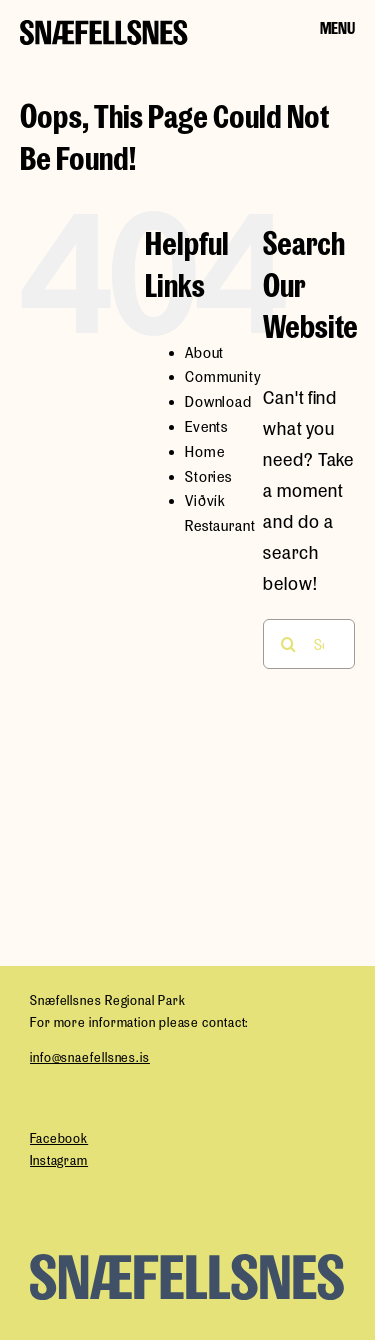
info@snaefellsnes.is (90, 1057)
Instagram (59, 1160)
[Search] (288, 644)
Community (223, 376)
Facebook (59, 1138)
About (205, 352)
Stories (208, 476)
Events (206, 426)
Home (205, 451)
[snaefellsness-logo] (104, 30)
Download (218, 401)
